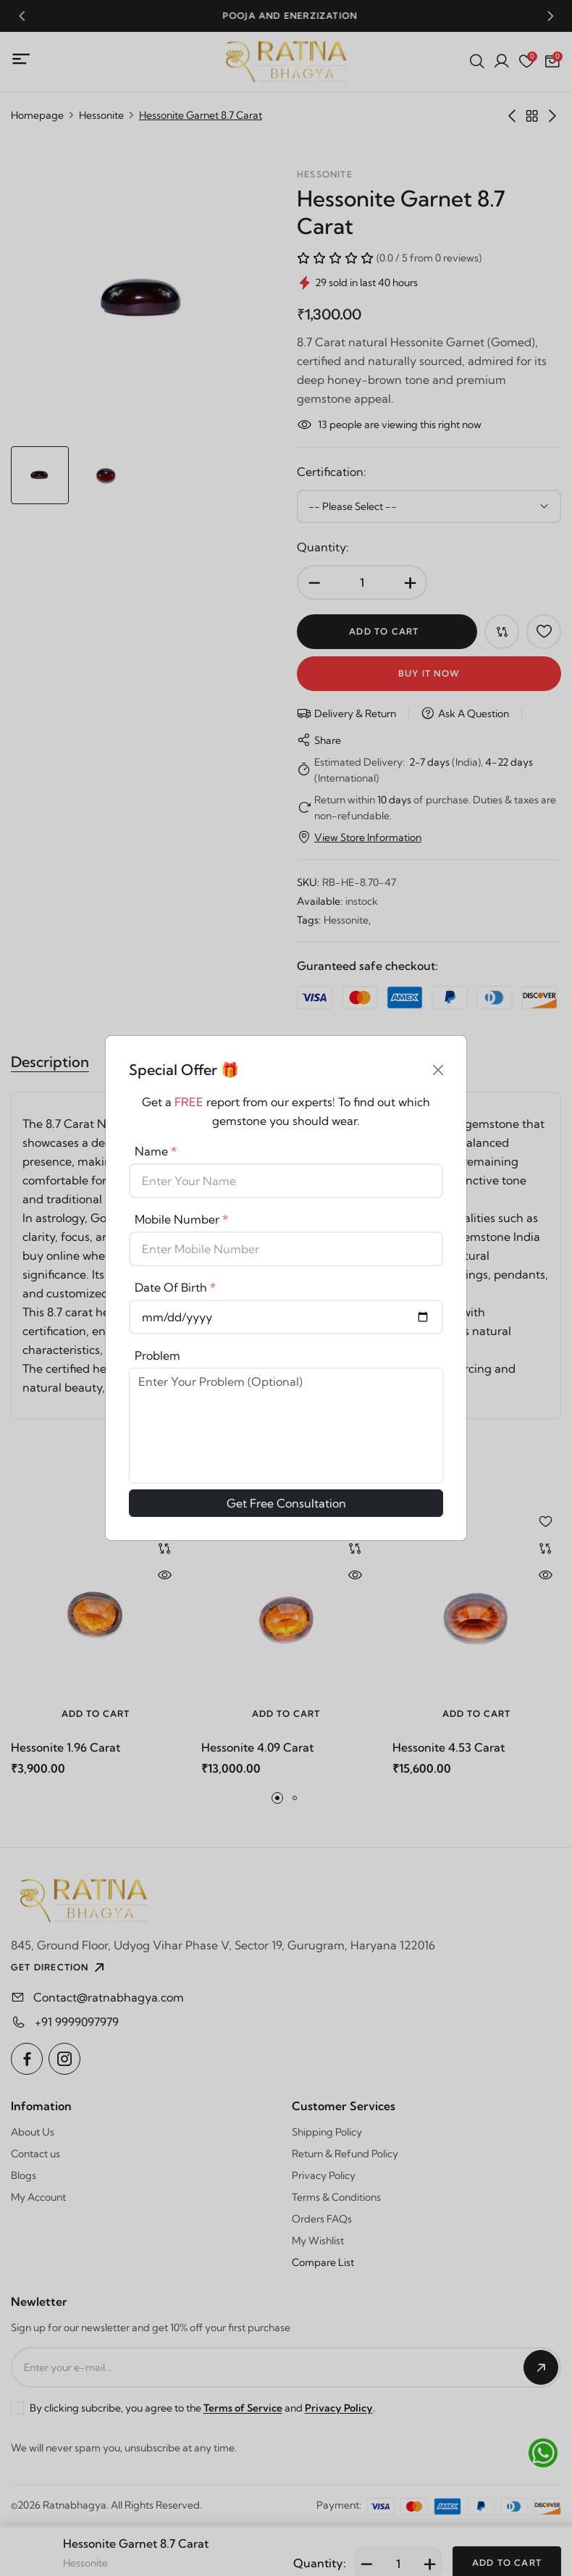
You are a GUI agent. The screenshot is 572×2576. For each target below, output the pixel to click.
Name (156, 1151)
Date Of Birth (175, 1287)
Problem (157, 1355)
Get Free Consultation (286, 1503)
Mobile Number (181, 1219)
